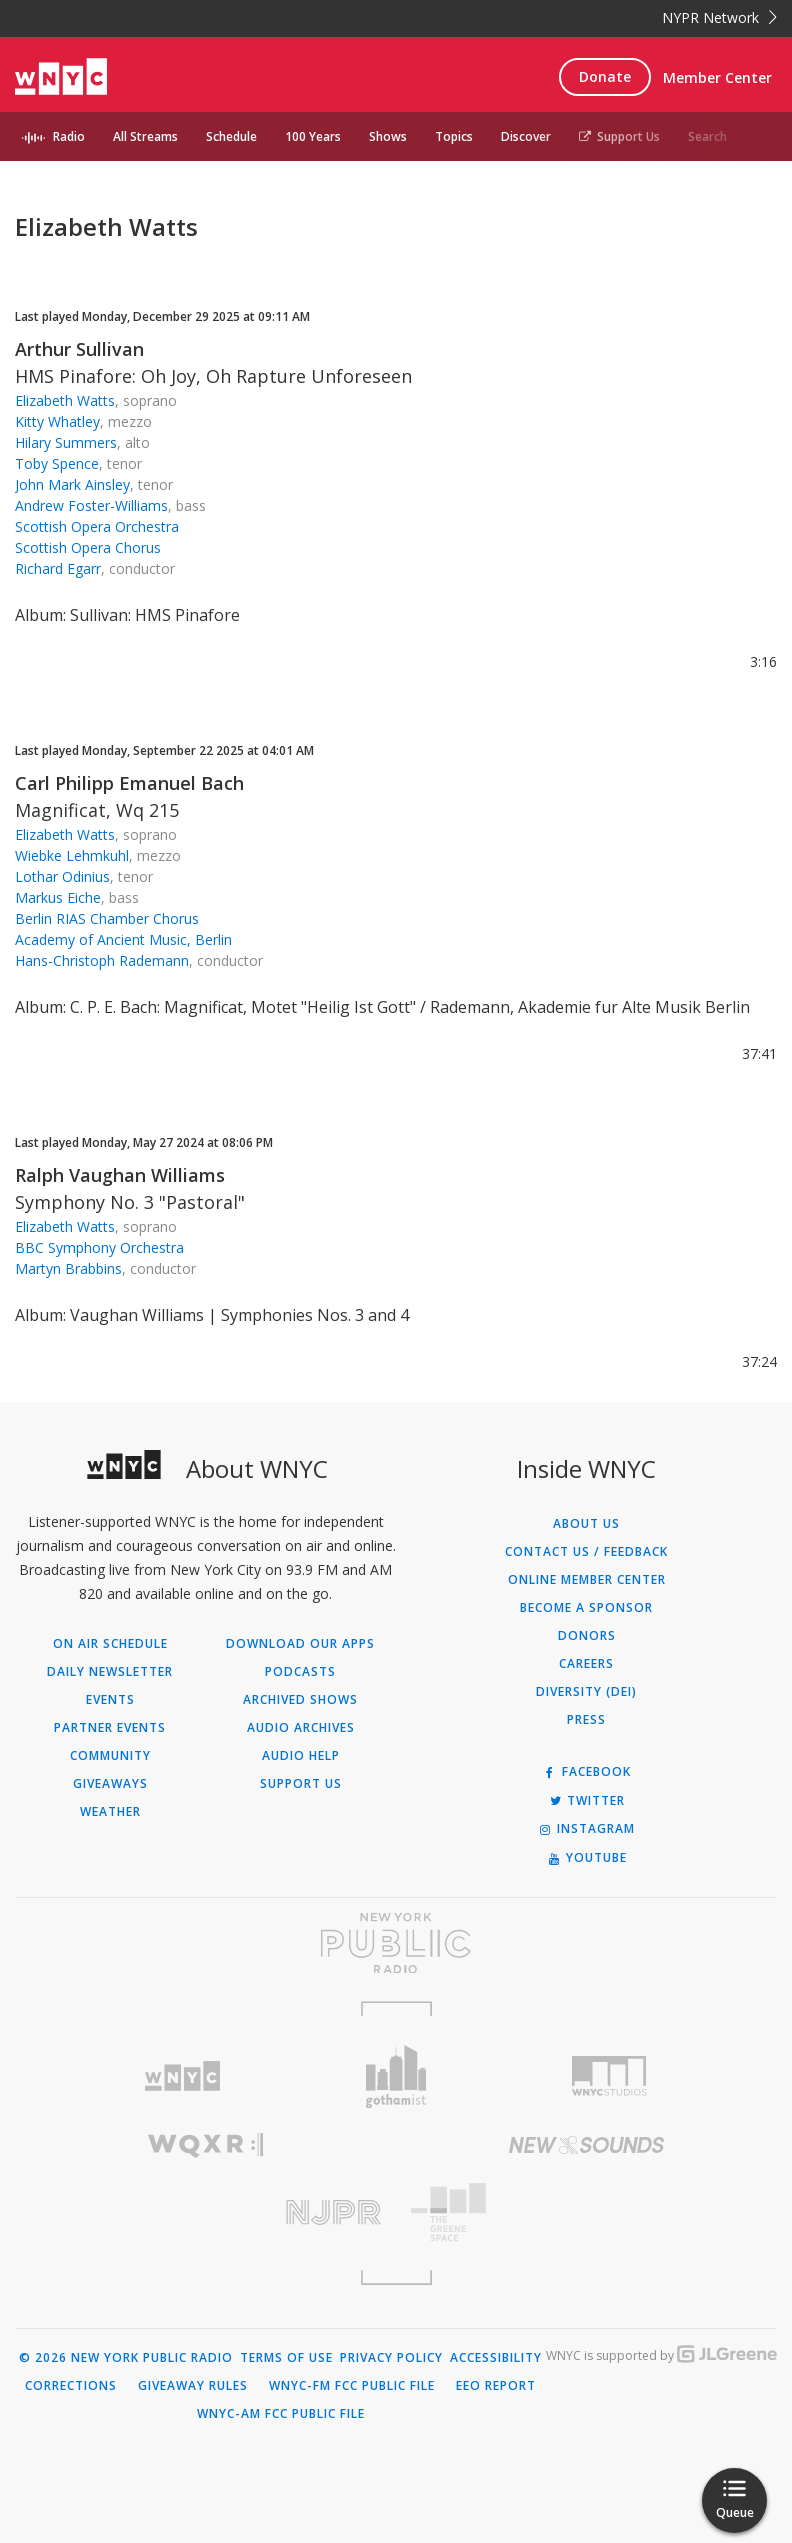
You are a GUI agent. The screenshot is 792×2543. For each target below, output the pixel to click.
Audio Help (301, 1756)
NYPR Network (719, 17)
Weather (110, 1812)
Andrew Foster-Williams (91, 505)
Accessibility (496, 2358)
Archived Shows (300, 1700)
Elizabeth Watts (65, 400)
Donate (605, 76)
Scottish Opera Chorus (88, 547)
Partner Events (110, 1728)
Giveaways (110, 1784)
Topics (454, 136)
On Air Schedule (110, 1644)
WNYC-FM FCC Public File (352, 2386)
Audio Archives (301, 1728)
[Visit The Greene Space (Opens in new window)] (586, 2212)
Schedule (231, 136)
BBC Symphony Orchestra (99, 1247)
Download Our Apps (300, 1644)
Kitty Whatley (57, 421)
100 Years (313, 136)
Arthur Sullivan (79, 349)
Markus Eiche (58, 897)
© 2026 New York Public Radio (126, 2358)
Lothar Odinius (62, 876)
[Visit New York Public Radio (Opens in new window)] (396, 1943)
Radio (69, 136)
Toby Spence (57, 463)
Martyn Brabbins (68, 1268)
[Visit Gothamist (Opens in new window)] (395, 2076)
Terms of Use (286, 2358)
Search (707, 136)
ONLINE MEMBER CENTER (587, 1580)
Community (110, 1756)
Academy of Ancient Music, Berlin (123, 939)
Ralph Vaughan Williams (120, 1175)
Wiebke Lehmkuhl (72, 855)
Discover (526, 136)
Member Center (717, 77)
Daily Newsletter (110, 1672)
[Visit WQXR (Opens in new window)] (205, 2145)
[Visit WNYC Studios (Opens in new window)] (609, 2076)
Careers (586, 1664)
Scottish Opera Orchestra (97, 526)
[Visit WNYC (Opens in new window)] (182, 2076)
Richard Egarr (58, 568)
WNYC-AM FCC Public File (281, 2414)
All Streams (145, 136)
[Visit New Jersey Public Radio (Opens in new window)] (205, 2212)
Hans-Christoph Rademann (102, 960)
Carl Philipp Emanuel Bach (129, 783)
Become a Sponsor (586, 1608)
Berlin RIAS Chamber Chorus (107, 918)
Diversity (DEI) (586, 1692)
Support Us (619, 136)
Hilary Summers (66, 442)
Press (586, 1720)
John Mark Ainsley (72, 484)
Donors (587, 1636)
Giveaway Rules (193, 2386)
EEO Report (496, 2386)
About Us (586, 1524)
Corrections (71, 2386)
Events (110, 1700)
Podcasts (300, 1672)
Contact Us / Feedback (586, 1552)
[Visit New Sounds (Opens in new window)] (586, 2145)
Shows (388, 136)
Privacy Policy (391, 2358)
